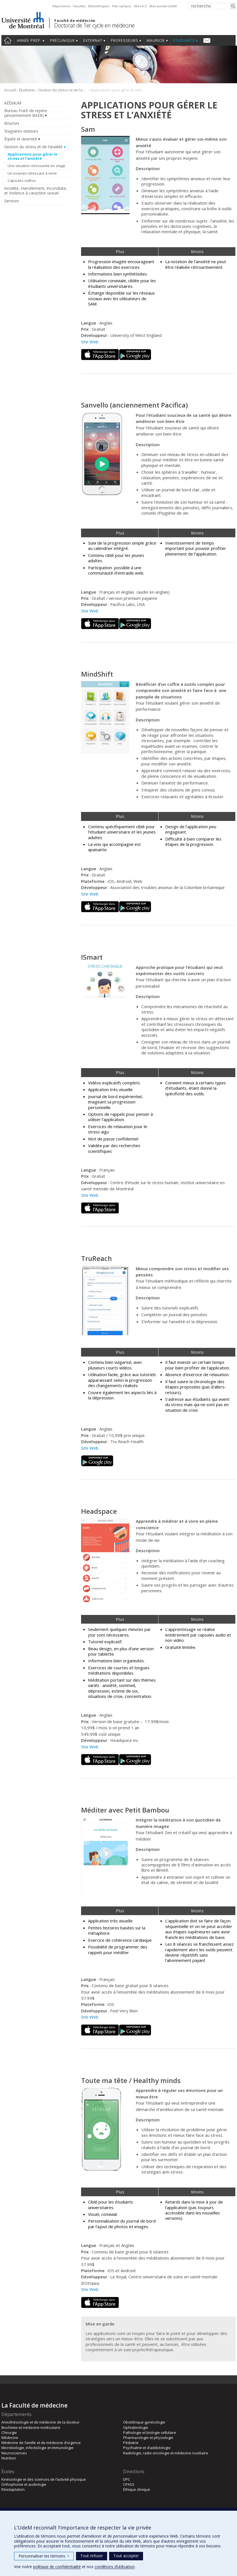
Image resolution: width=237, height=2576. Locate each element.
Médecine (9, 2437)
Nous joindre (207, 40)
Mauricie (156, 40)
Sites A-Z (140, 6)
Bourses (11, 123)
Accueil (7, 40)
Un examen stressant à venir (32, 173)
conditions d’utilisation (115, 2566)
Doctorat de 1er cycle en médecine (94, 25)
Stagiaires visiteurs (21, 131)
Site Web (89, 341)
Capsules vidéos (22, 180)
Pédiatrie (131, 2442)
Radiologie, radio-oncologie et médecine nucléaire (165, 2452)
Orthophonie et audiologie (23, 2484)
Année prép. (29, 40)
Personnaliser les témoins (44, 2556)
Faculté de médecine (74, 20)
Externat (92, 40)
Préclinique (62, 40)
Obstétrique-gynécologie (144, 2422)
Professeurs (124, 40)
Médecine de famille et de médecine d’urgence (41, 2442)
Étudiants (184, 40)
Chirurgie (9, 2432)
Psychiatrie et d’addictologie (147, 2447)
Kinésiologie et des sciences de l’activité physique (43, 2479)
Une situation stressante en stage (36, 165)
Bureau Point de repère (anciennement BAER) (25, 113)
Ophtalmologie (135, 2427)
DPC (126, 2479)
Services (11, 200)
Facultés (79, 6)
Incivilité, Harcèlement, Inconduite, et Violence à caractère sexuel (35, 191)
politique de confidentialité (57, 2566)
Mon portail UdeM (163, 6)
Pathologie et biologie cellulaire (149, 2432)
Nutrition (8, 2458)
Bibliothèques (98, 6)
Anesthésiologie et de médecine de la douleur (40, 2422)
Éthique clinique (136, 2489)
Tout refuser (91, 2555)
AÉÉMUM (12, 103)
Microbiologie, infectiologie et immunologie (37, 2447)
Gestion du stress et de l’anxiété (62, 89)
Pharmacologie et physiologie (148, 2437)
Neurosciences (14, 2452)
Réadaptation (13, 2489)
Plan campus (121, 6)
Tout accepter (126, 2555)
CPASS (128, 2484)
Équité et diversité (20, 139)
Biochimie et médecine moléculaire (30, 2427)
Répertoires (61, 6)
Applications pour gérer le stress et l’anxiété (32, 156)
